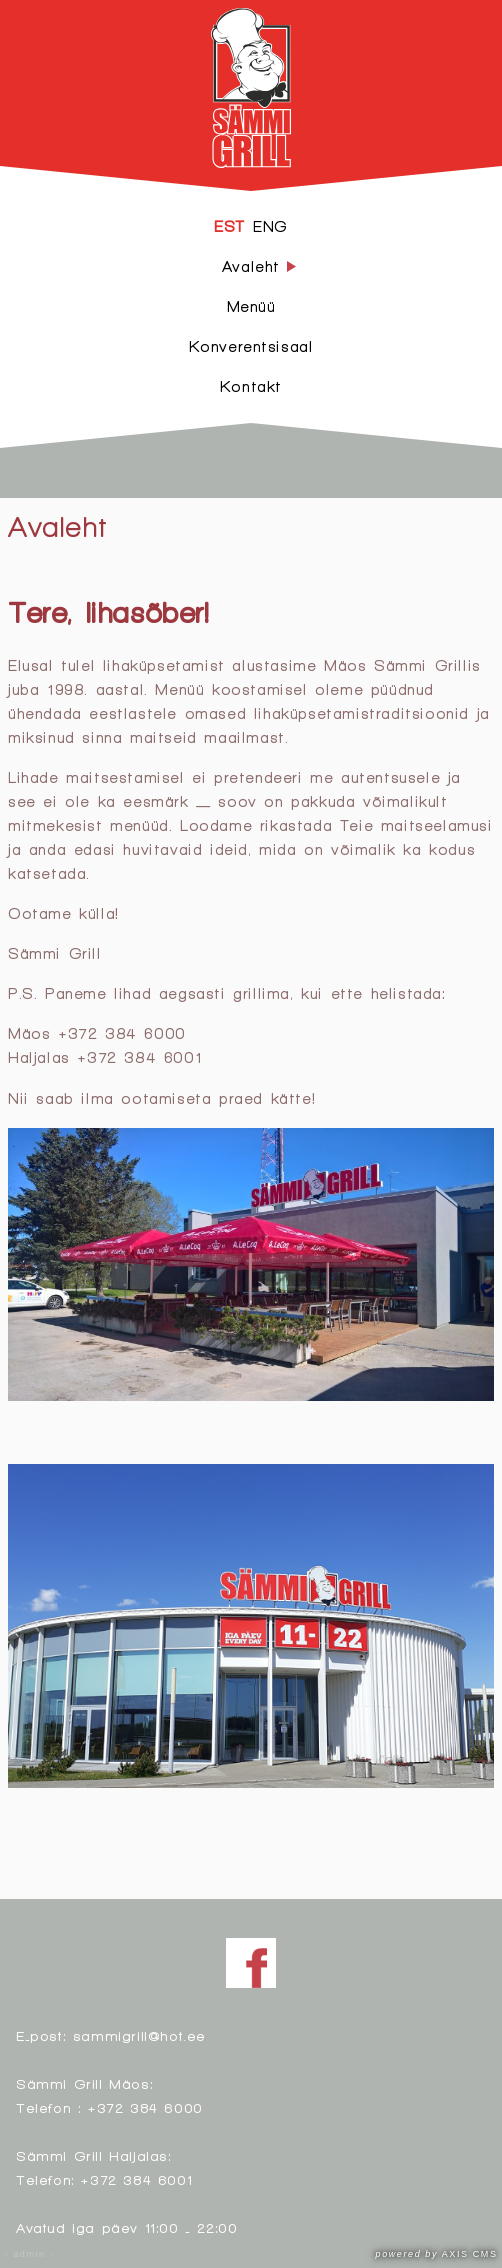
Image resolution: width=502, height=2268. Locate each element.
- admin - (30, 2254)
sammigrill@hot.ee (139, 2035)
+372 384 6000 (145, 2107)
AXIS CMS (437, 2254)
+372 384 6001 (136, 2179)
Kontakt (251, 386)
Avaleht (57, 526)
